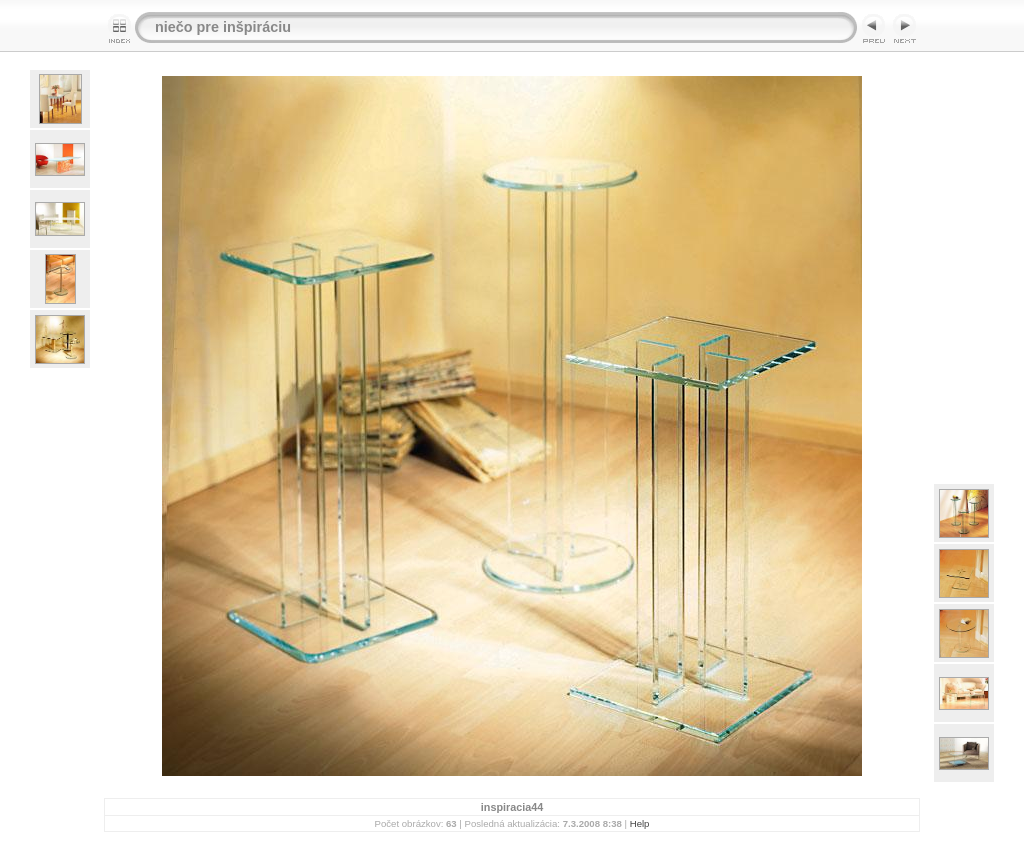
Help (640, 823)
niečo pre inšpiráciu (223, 27)
